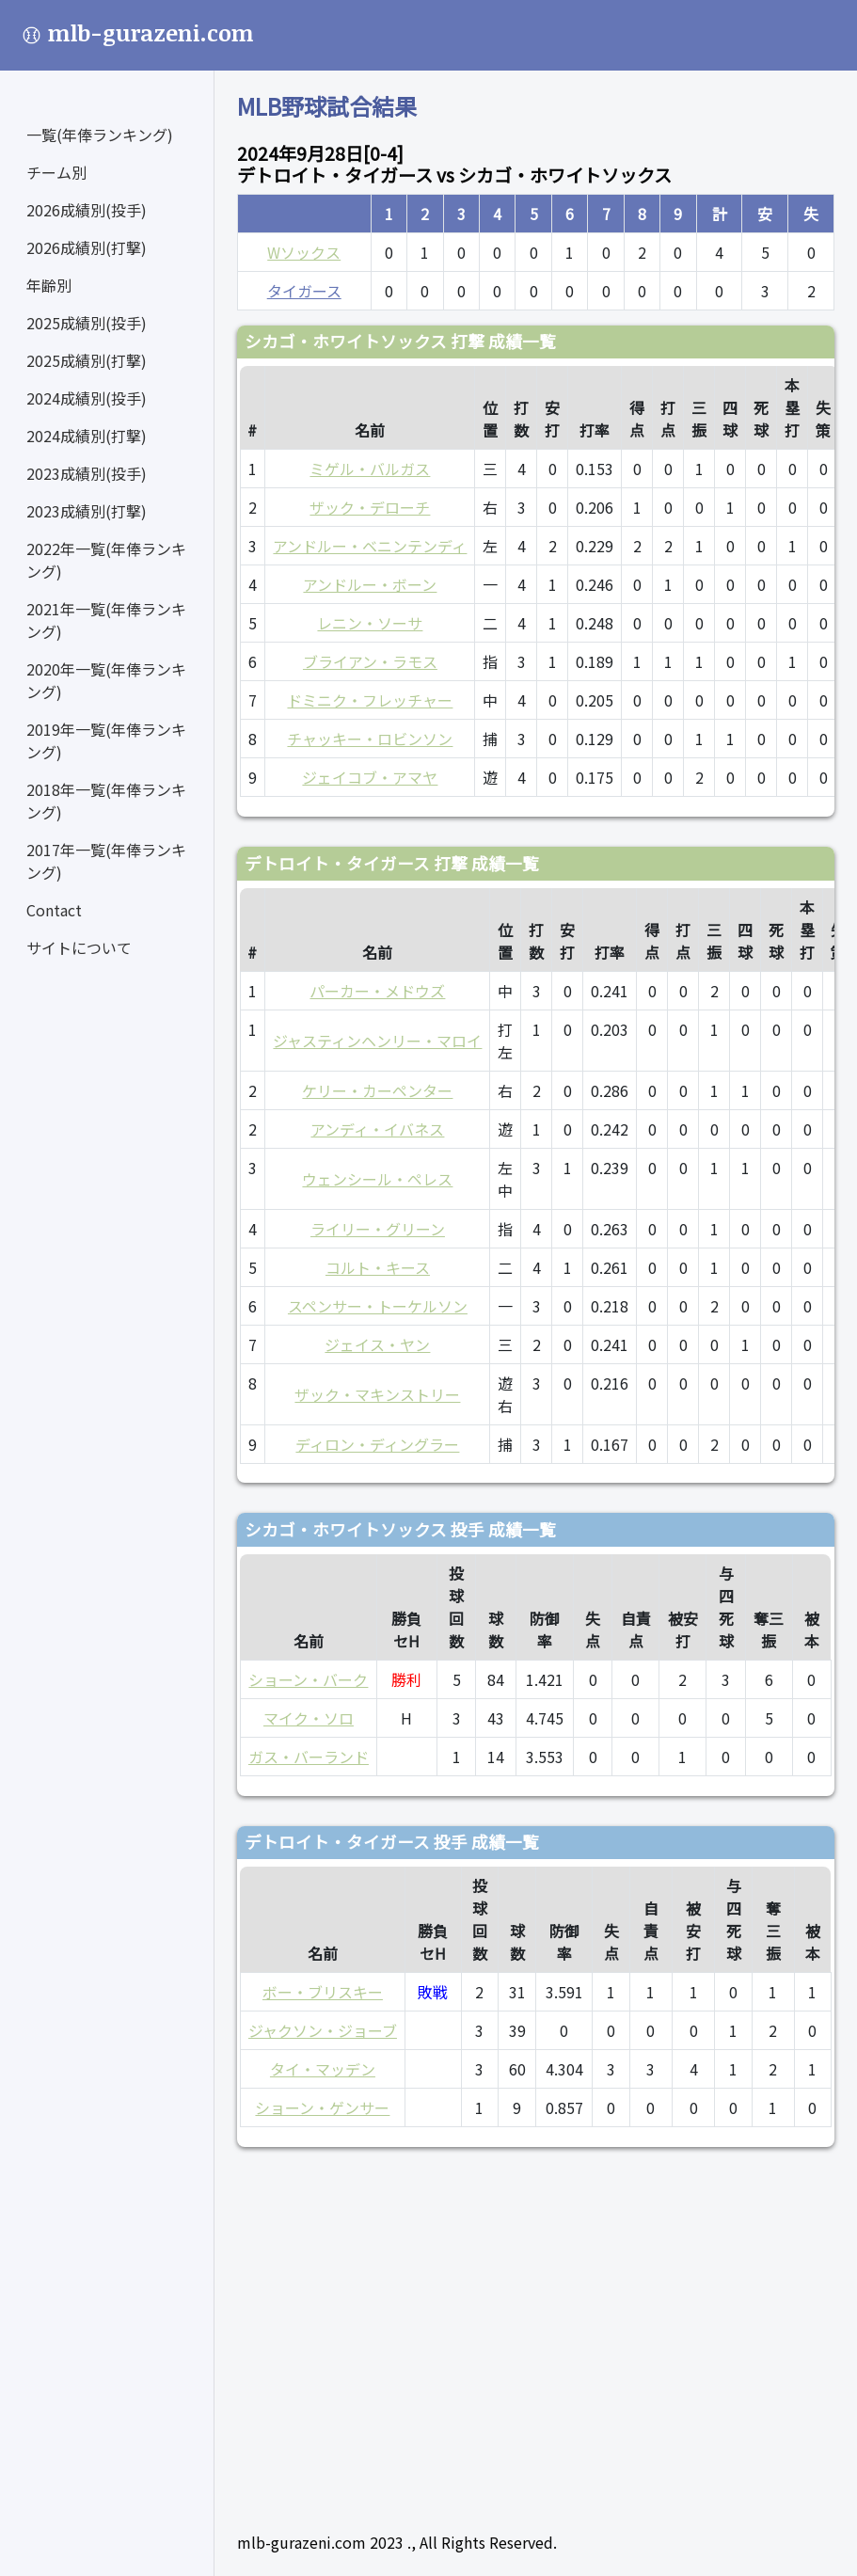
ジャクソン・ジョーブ (322, 2030)
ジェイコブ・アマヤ (369, 777)
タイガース (304, 290)
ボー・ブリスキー (322, 1991)
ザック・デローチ (369, 507)
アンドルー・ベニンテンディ (370, 545)
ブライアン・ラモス (370, 661)
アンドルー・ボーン (369, 584)
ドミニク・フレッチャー (369, 700)
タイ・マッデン (322, 2069)
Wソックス (304, 252)
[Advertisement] (535, 2331)
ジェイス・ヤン (377, 1344)
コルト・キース (377, 1267)
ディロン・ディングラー (377, 1444)
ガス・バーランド (308, 1756)
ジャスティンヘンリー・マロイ (377, 1040)
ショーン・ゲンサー (322, 2107)
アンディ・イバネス (377, 1129)
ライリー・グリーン (377, 1228)
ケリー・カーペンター (377, 1090)
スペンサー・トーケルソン (378, 1306)
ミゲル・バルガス (369, 468)
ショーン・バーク (308, 1679)
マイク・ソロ (308, 1718)
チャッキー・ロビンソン (369, 738)
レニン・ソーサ (369, 623)
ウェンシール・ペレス (377, 1179)
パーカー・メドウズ (377, 990)
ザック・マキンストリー (377, 1394)
